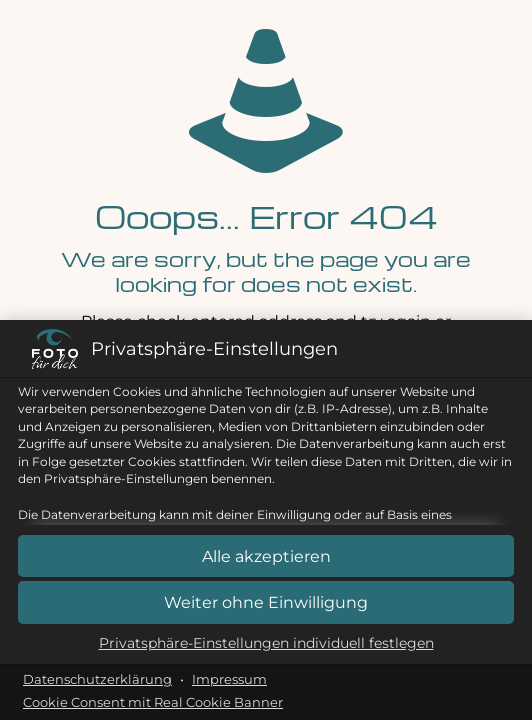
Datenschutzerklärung (97, 679)
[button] (266, 602)
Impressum (229, 679)
